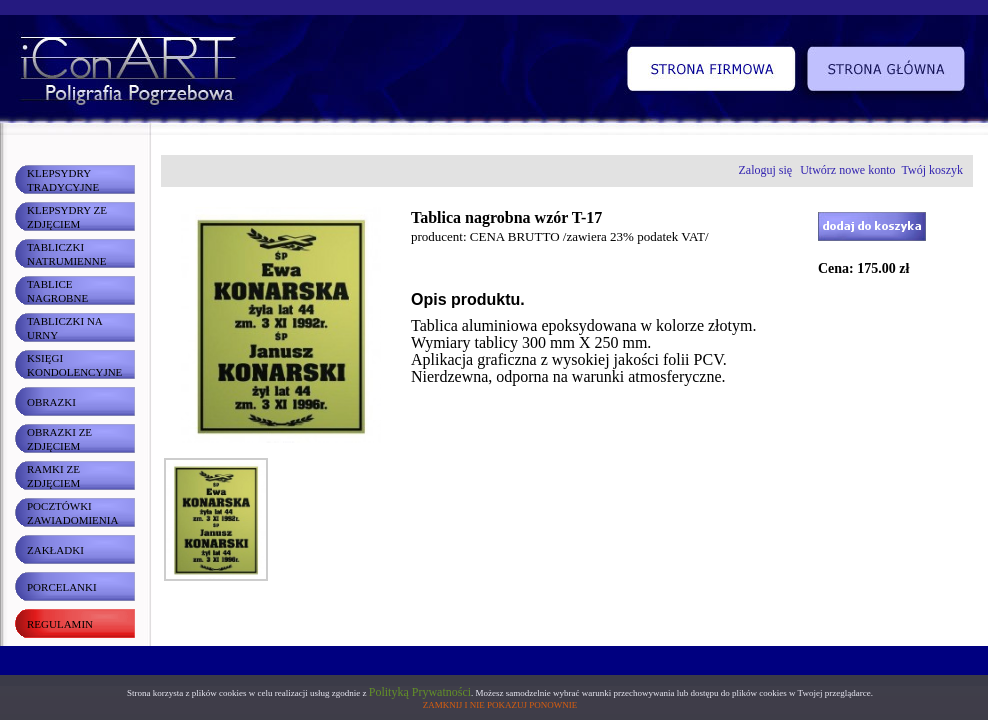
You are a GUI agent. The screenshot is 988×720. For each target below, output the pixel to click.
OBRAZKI (51, 402)
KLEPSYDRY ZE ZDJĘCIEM (67, 217)
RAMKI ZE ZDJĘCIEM (53, 476)
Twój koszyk (933, 170)
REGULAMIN (60, 624)
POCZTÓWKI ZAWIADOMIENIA (72, 513)
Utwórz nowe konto (847, 170)
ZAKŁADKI (55, 550)
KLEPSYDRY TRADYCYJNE (63, 180)
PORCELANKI (62, 587)
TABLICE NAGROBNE (57, 291)
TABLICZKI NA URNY (65, 328)
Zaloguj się (766, 170)
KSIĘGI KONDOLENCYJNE (74, 365)
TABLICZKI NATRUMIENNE (66, 254)
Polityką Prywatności (420, 692)
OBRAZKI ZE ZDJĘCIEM (59, 439)
